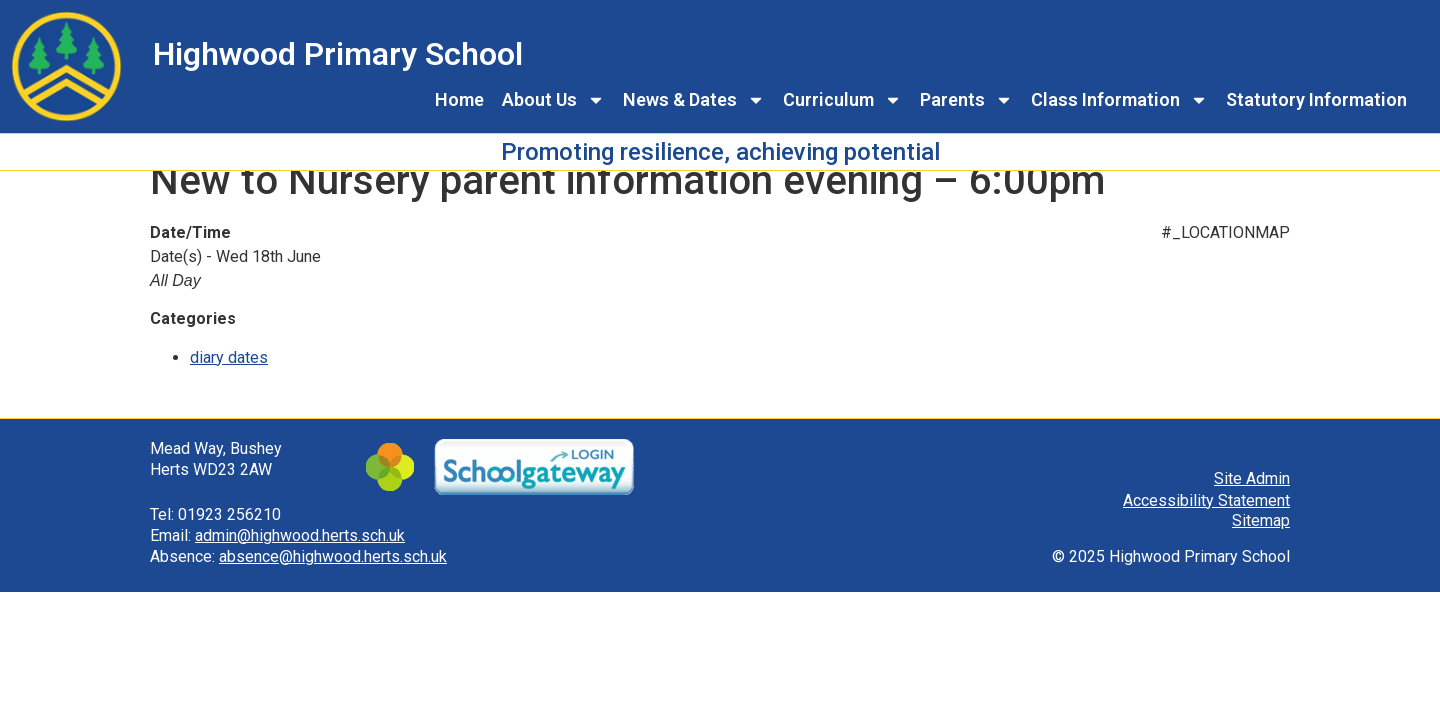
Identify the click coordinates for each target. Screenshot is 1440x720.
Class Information (1119, 100)
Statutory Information (1316, 99)
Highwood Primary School (338, 54)
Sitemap (1261, 543)
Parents (966, 100)
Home (459, 99)
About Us (553, 100)
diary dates (229, 379)
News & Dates (694, 100)
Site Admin (1252, 500)
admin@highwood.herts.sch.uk (300, 557)
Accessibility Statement (1206, 522)
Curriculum (842, 100)
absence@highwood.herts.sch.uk (333, 578)
